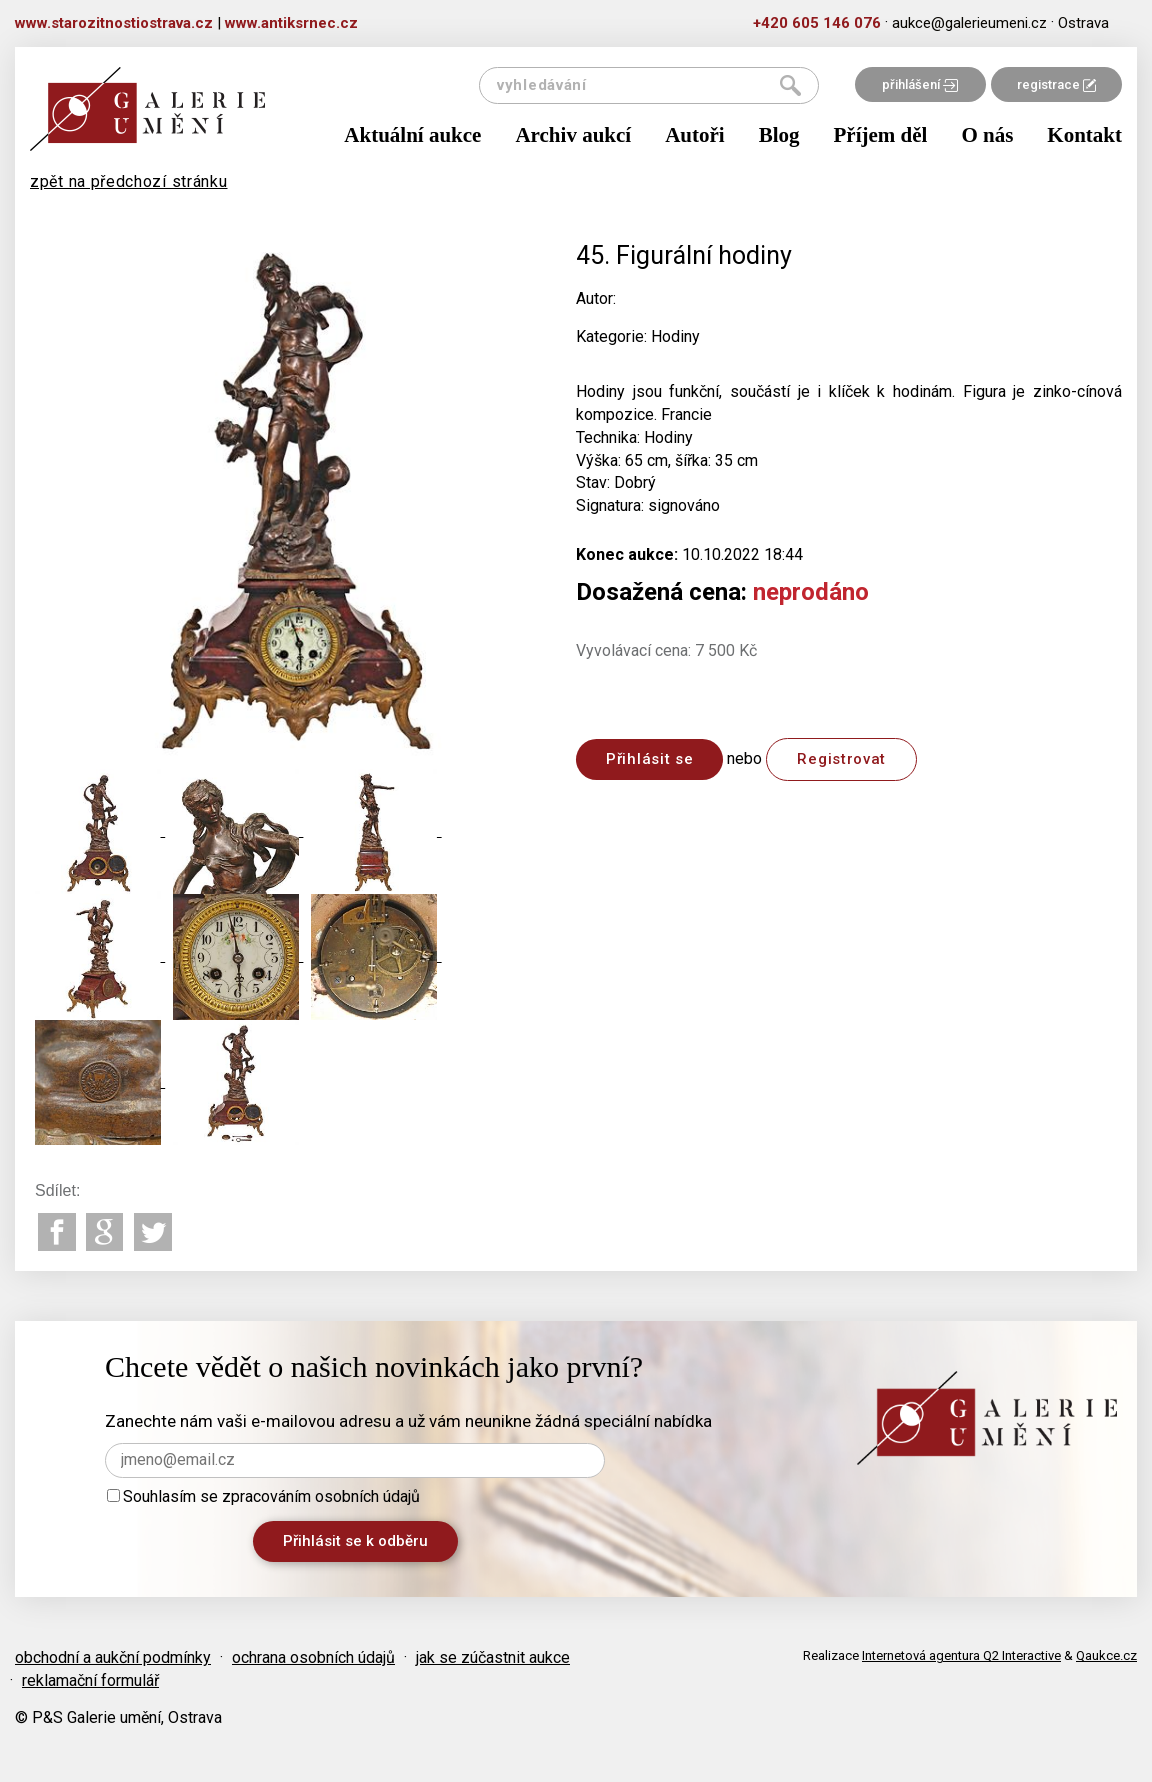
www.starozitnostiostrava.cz (114, 23)
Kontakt (1084, 135)
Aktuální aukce (412, 135)
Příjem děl (881, 135)
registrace (1056, 84)
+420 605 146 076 (817, 23)
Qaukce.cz (1106, 1655)
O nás (987, 135)
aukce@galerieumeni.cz (969, 23)
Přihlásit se (649, 759)
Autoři (695, 135)
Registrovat (841, 759)
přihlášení (920, 84)
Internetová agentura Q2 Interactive (961, 1655)
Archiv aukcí (573, 135)
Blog (779, 135)
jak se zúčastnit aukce (493, 1657)
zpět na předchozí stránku (129, 181)
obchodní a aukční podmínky (113, 1657)
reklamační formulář (90, 1680)
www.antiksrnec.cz (291, 23)
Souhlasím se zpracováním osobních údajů (263, 1496)
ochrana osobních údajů (313, 1657)
